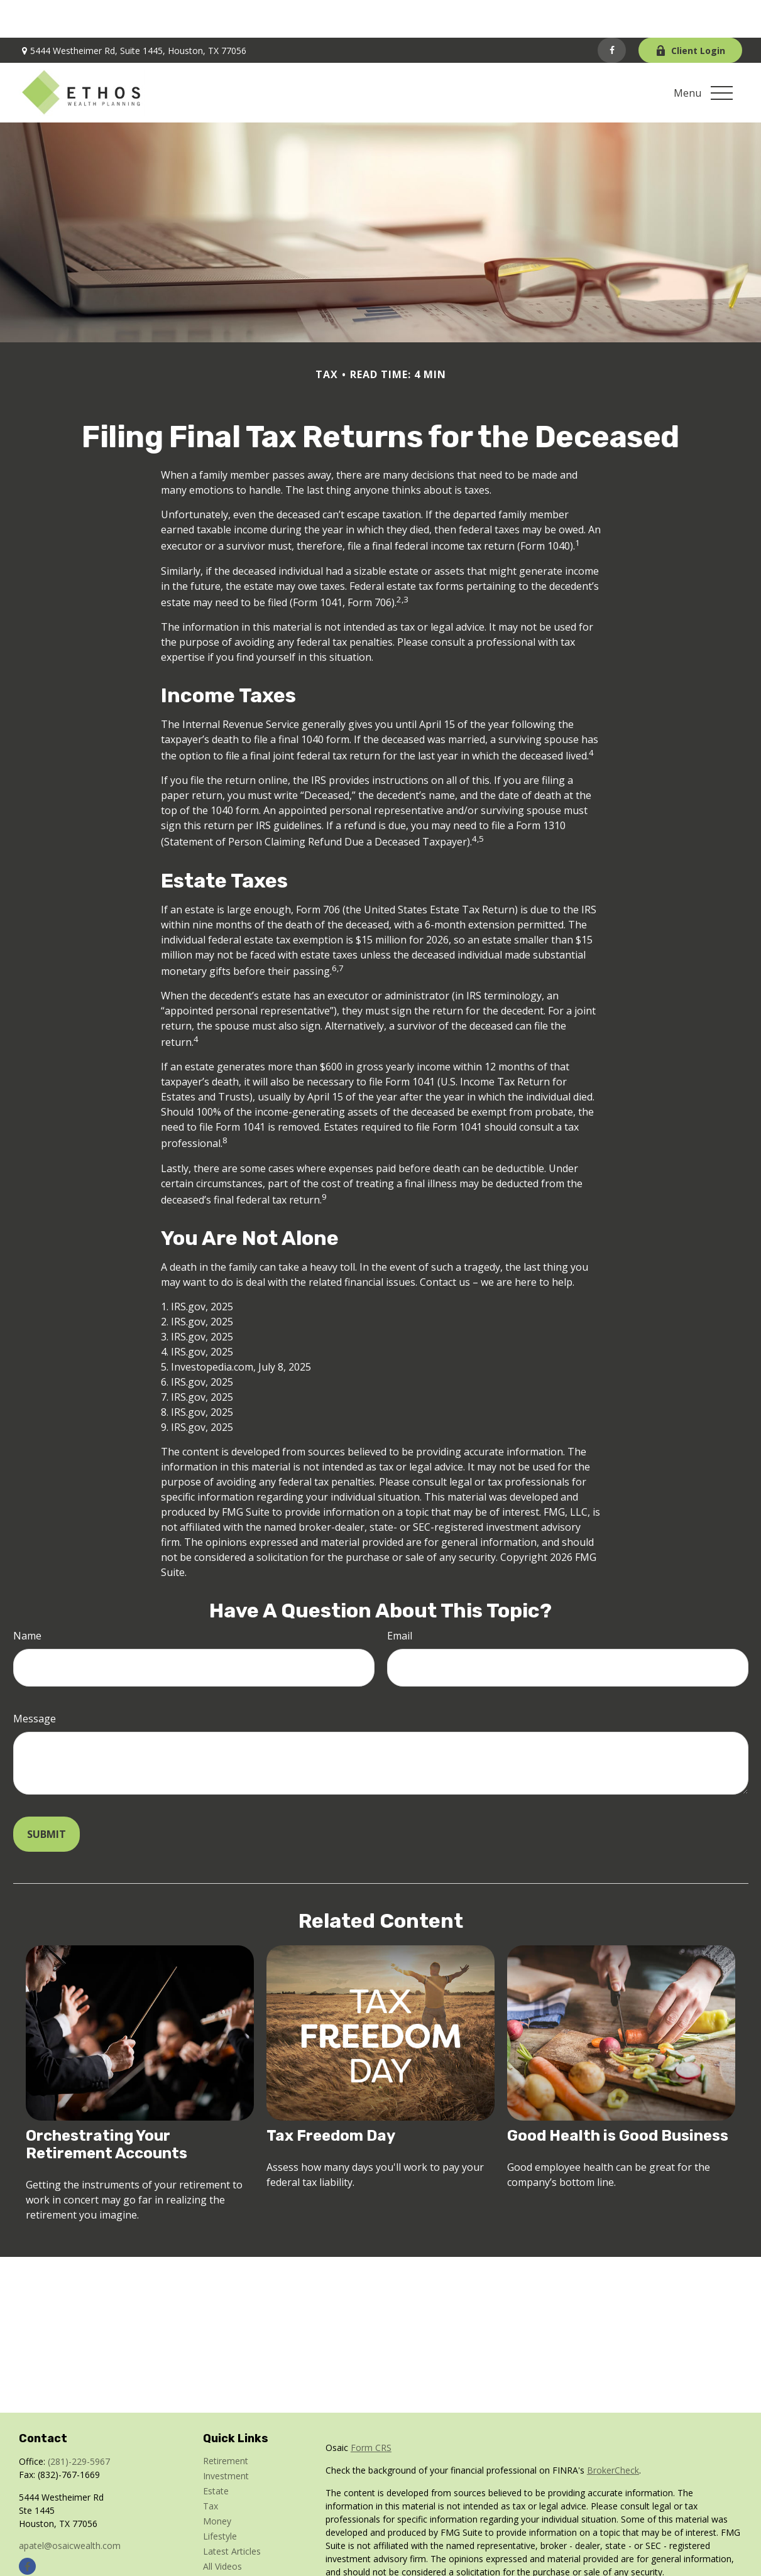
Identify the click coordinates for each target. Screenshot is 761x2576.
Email (399, 1598)
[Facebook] (612, 12)
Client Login (690, 13)
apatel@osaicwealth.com (70, 2508)
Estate (216, 2453)
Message (34, 1681)
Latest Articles (232, 2513)
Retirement (225, 2423)
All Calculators (231, 2544)
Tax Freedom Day (330, 2098)
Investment (226, 2438)
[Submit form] (46, 1796)
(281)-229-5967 (79, 2424)
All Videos (222, 2529)
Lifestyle (220, 2498)
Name (27, 1598)
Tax (210, 2468)
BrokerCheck (613, 2432)
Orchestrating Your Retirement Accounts (106, 2106)
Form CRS (371, 2410)
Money (217, 2483)
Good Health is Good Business (617, 2098)
